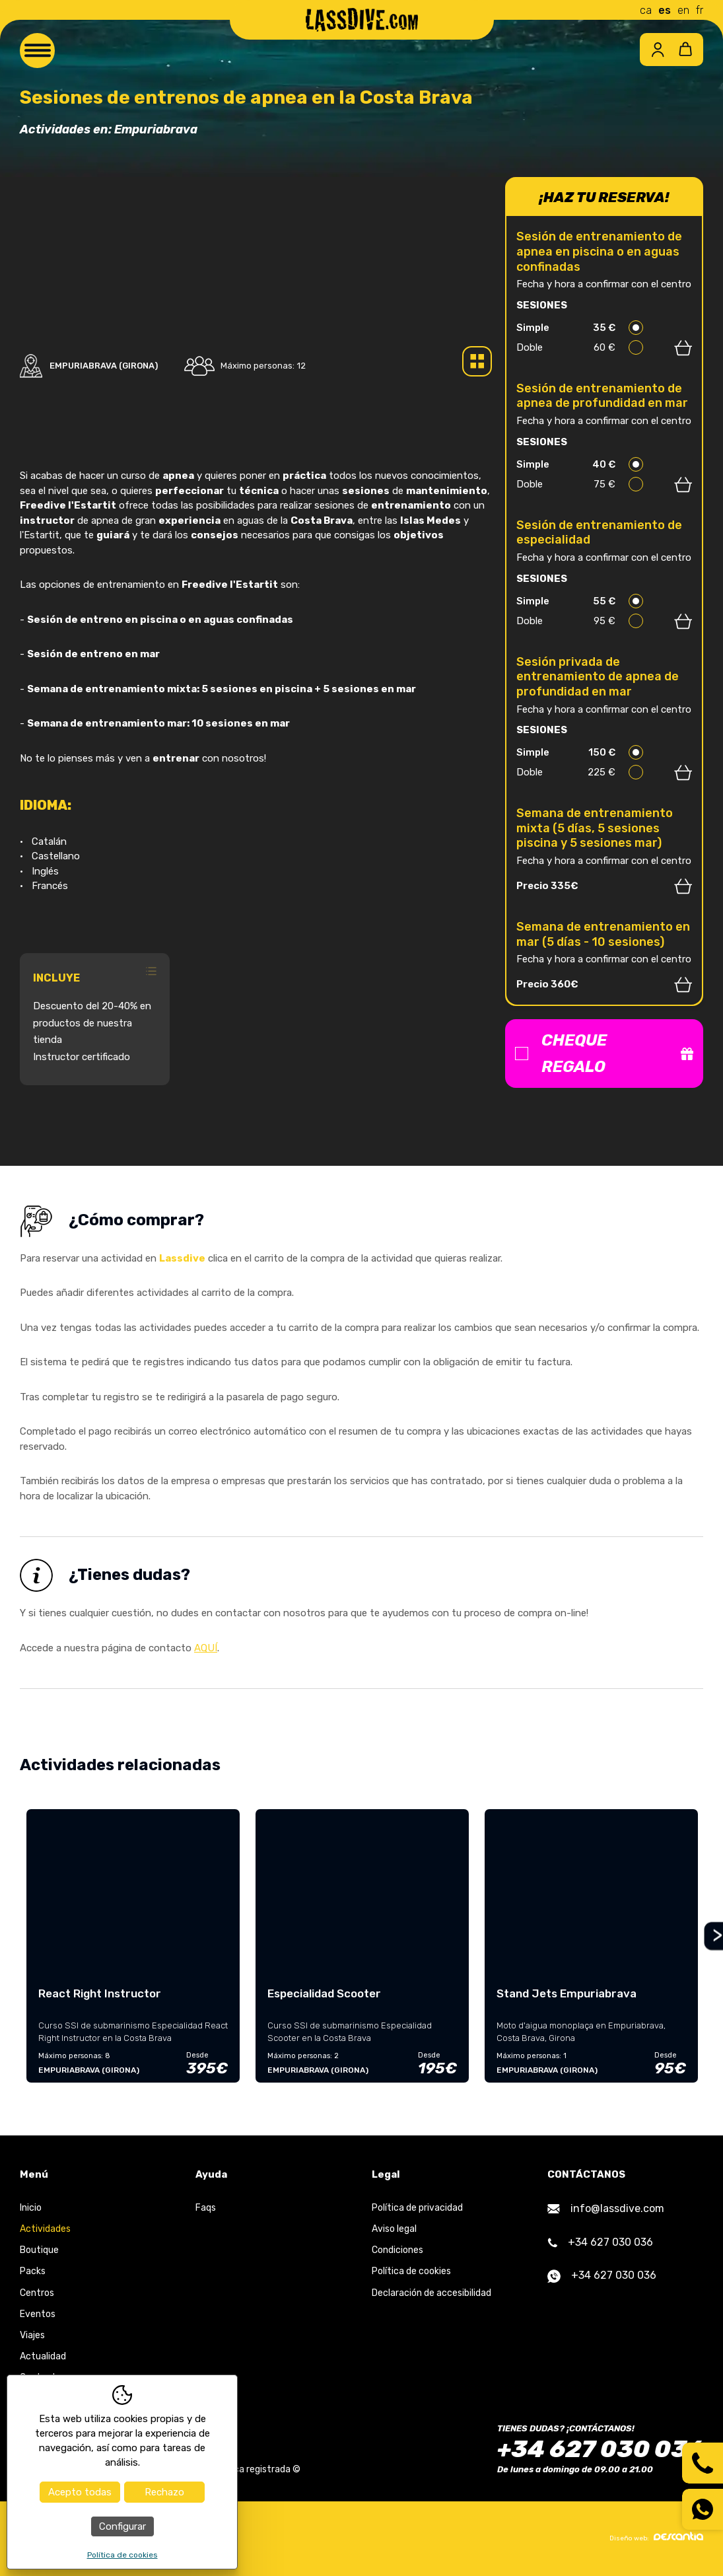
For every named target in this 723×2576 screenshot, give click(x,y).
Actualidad (43, 2356)
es (664, 10)
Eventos (37, 2314)
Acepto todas (80, 2492)
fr (699, 10)
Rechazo (164, 2492)
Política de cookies (411, 2271)
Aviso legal (394, 2229)
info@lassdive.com (605, 2208)
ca (646, 10)
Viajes (32, 2335)
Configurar (122, 2526)
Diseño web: (656, 2537)
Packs (33, 2271)
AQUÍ (205, 1648)
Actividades (45, 2229)
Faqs (205, 2207)
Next (712, 1936)
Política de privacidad (417, 2207)
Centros (37, 2293)
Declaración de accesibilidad (431, 2293)
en (683, 10)
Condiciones (397, 2250)
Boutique (39, 2250)
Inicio (31, 2207)
